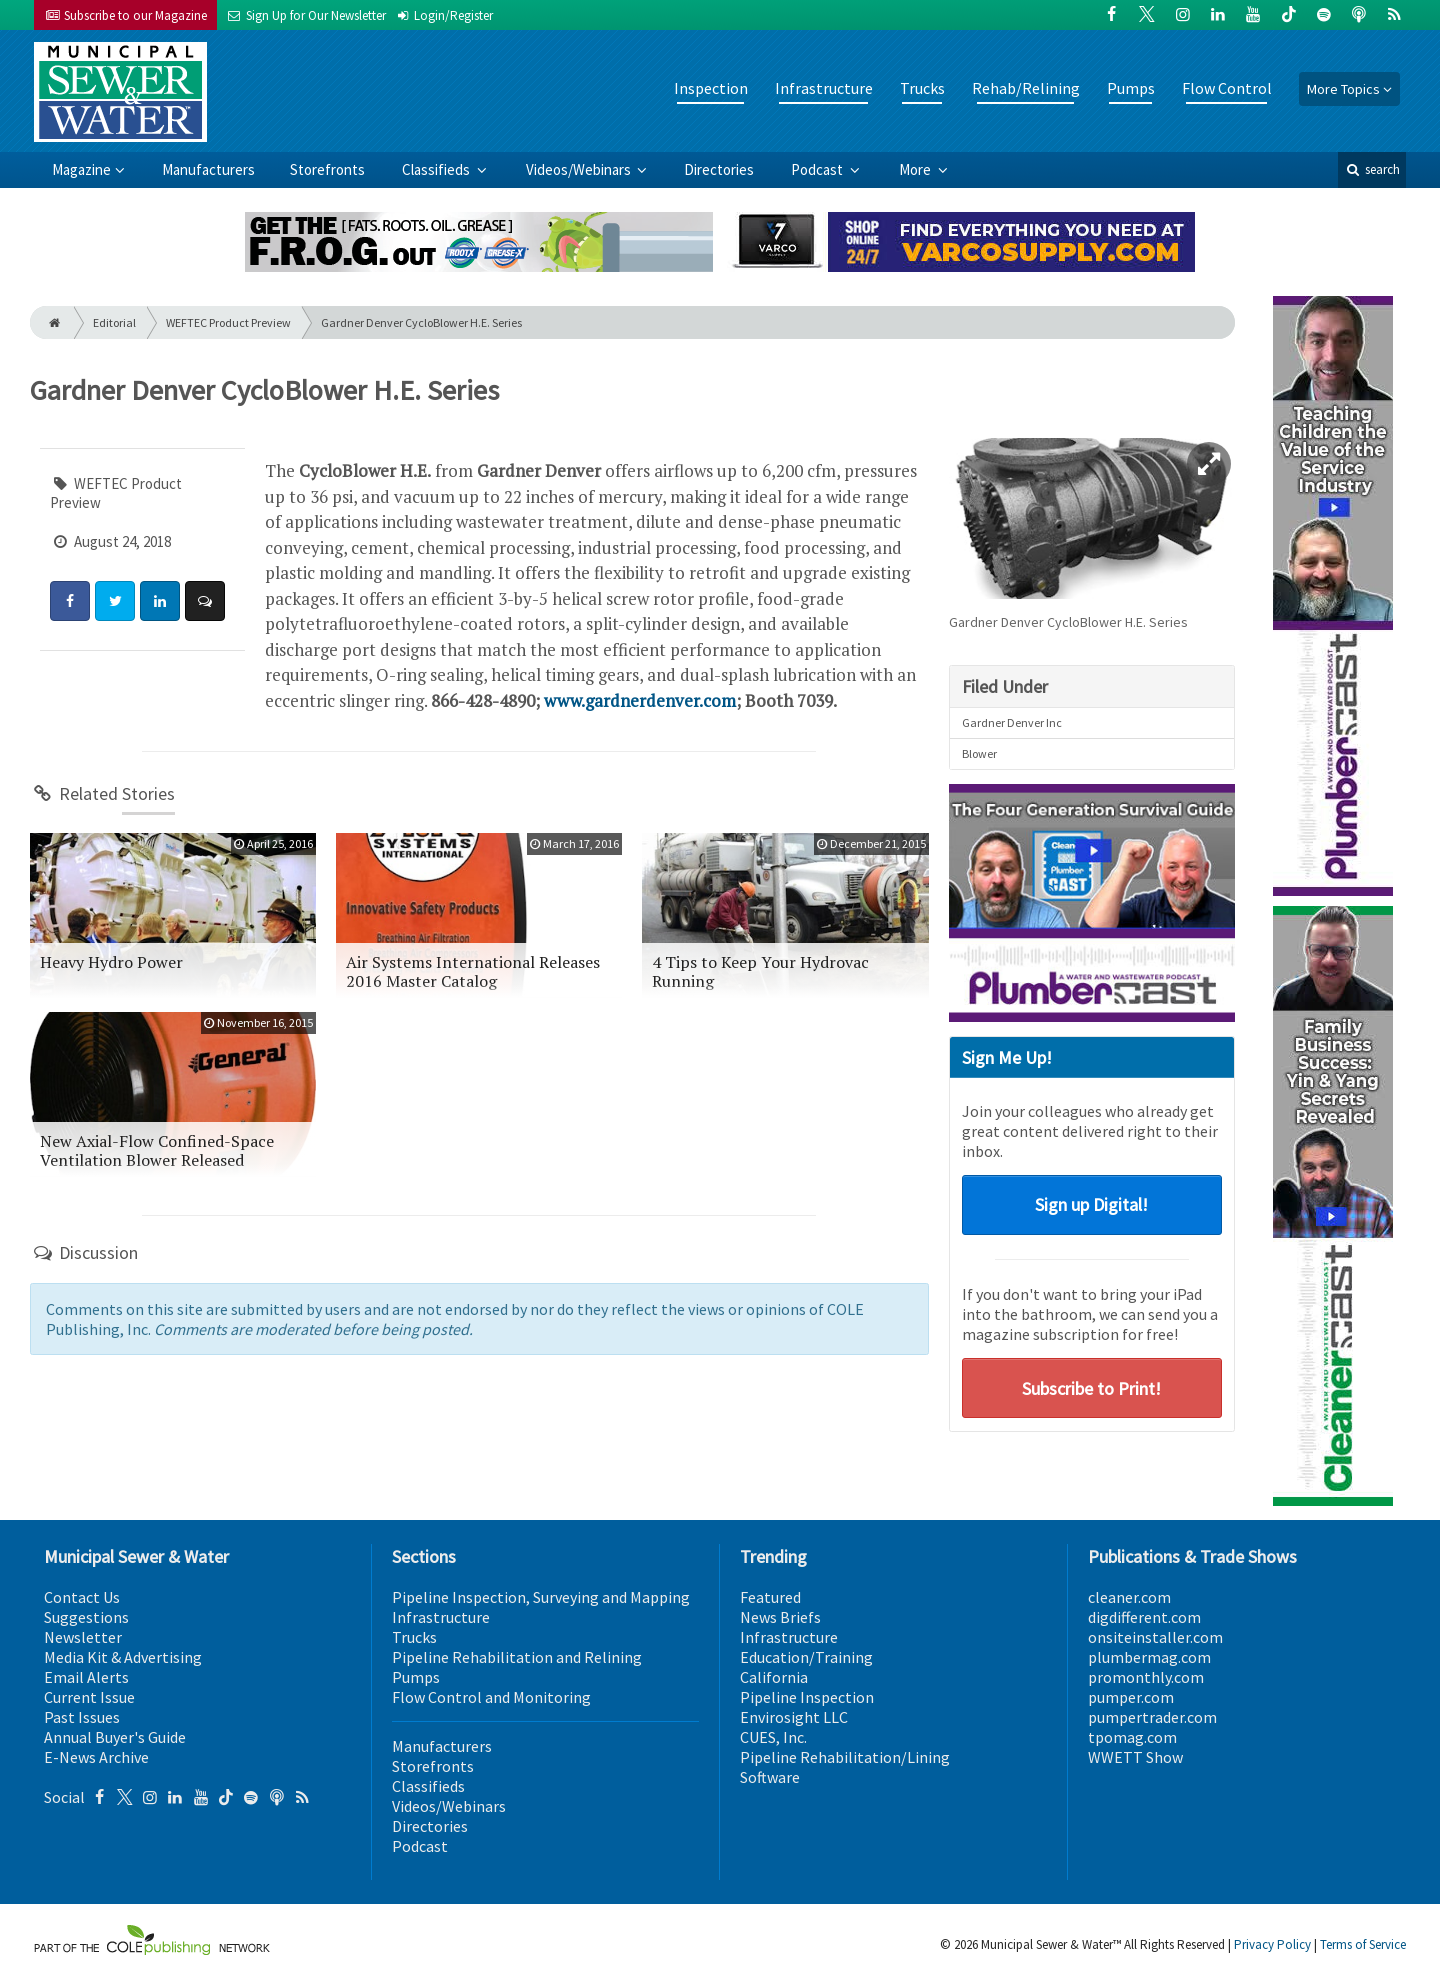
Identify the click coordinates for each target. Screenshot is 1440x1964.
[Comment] (205, 601)
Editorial (114, 322)
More (916, 169)
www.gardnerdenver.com (640, 700)
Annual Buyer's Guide (115, 1737)
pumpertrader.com (1152, 1717)
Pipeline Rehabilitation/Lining (845, 1757)
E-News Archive (96, 1757)
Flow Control (1227, 88)
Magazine (81, 169)
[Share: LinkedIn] (160, 601)
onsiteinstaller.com (1155, 1637)
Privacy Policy (1272, 1944)
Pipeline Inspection (807, 1697)
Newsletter (83, 1637)
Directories (719, 169)
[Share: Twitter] (115, 601)
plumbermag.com (1149, 1657)
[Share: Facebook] (70, 601)
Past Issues (82, 1717)
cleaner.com (1129, 1597)
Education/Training (806, 1657)
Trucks (922, 88)
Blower (979, 753)
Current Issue (89, 1697)
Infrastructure (824, 88)
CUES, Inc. (773, 1737)
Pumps (1131, 88)
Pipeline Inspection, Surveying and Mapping (541, 1597)
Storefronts (327, 169)
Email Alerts (86, 1677)
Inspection (711, 88)
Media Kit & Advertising (123, 1657)
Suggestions (86, 1617)
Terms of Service (1363, 1944)
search (1372, 169)
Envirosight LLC (794, 1717)
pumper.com (1131, 1697)
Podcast (818, 169)
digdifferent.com (1144, 1617)
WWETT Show (1135, 1757)
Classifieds (437, 169)
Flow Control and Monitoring (491, 1697)
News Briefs (780, 1617)
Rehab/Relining (1026, 88)
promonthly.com (1146, 1677)
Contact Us (82, 1597)
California (774, 1677)
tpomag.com (1132, 1737)
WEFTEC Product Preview (228, 322)
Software (770, 1777)
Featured (770, 1597)
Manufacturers (208, 169)
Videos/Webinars (580, 169)
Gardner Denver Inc (1012, 722)
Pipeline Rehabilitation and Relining (517, 1657)
